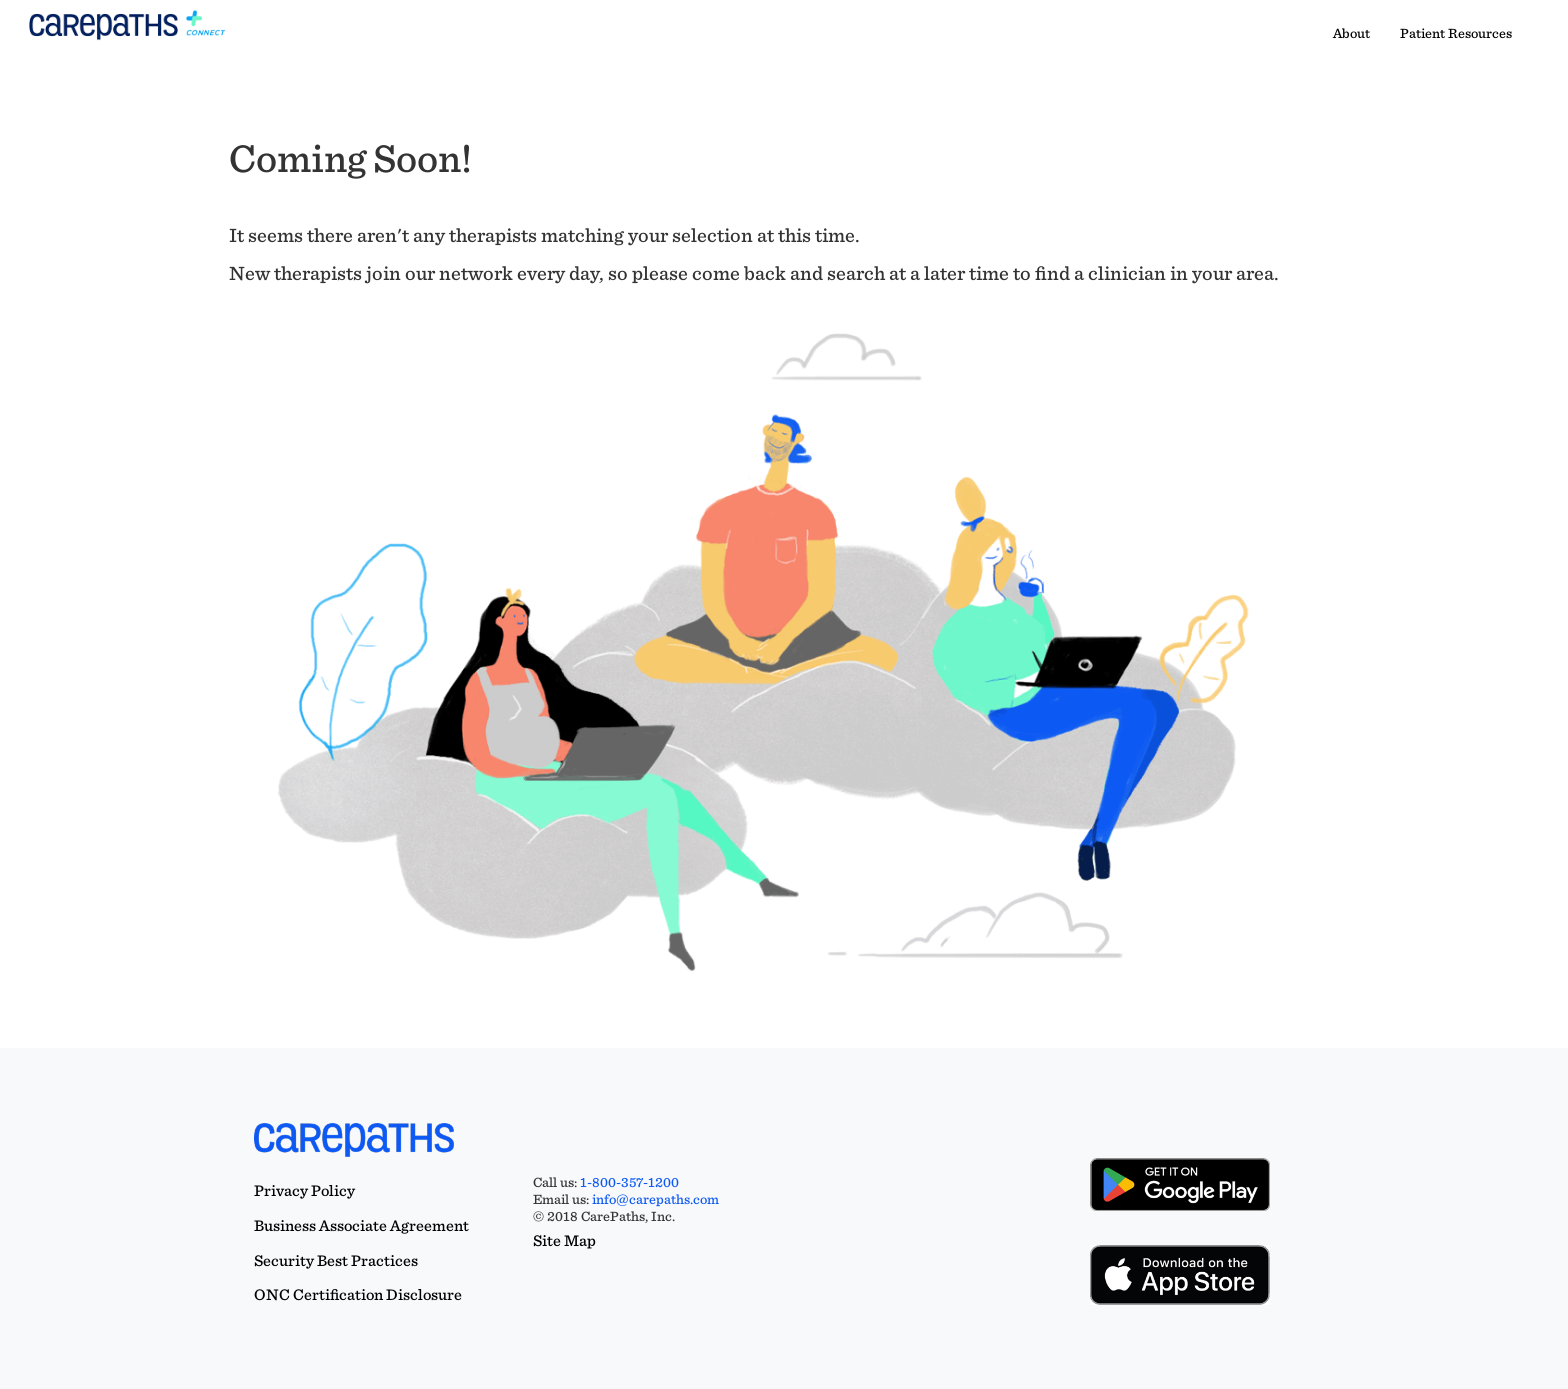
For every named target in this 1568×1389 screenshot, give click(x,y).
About (1351, 33)
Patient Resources (1456, 33)
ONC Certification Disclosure (358, 1294)
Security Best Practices (336, 1260)
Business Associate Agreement (361, 1225)
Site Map (564, 1240)
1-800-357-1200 (629, 1182)
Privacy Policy (304, 1190)
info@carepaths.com (655, 1199)
